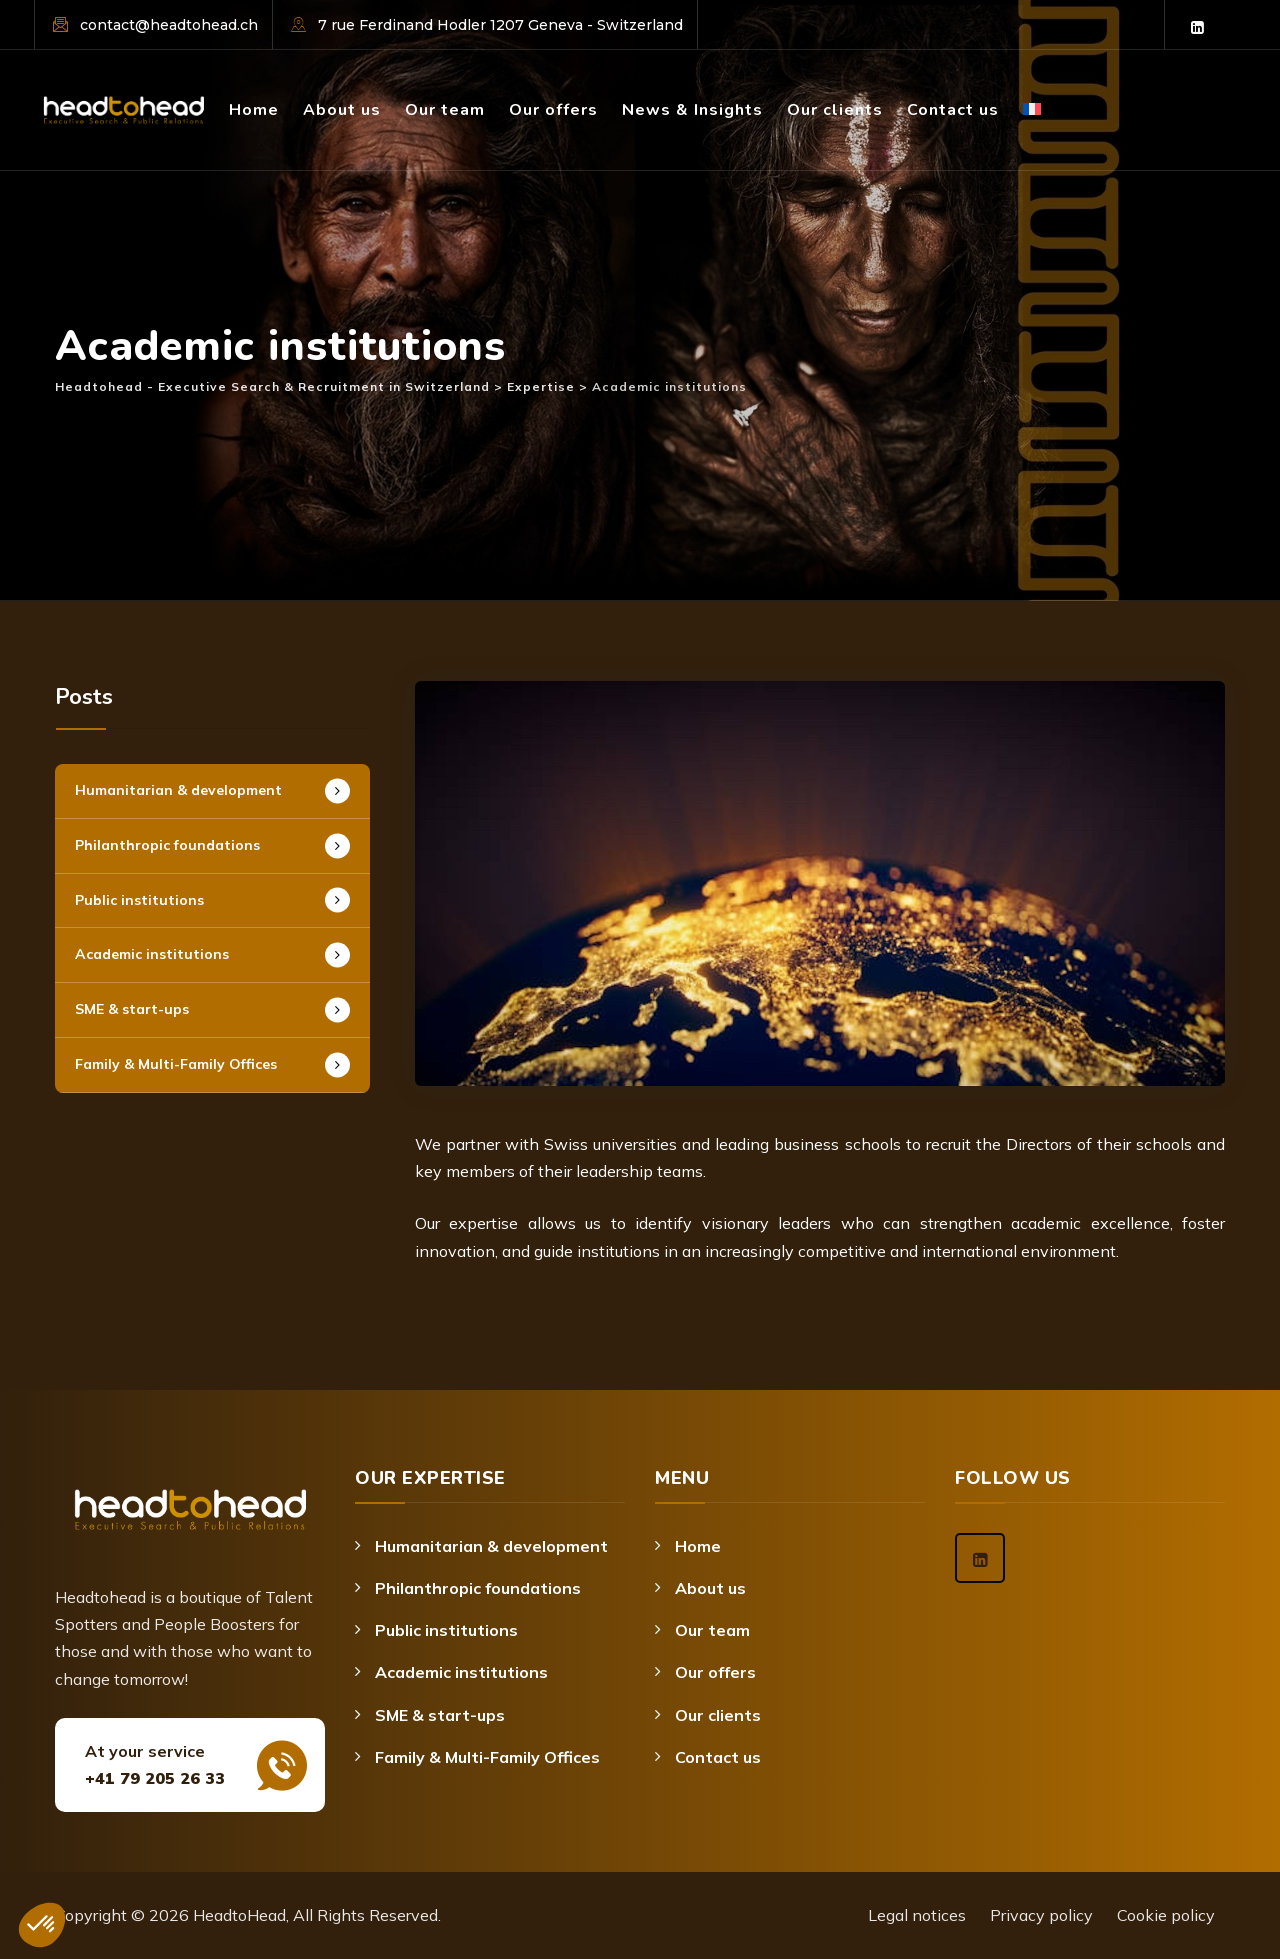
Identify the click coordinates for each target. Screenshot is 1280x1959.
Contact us (953, 110)
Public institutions (139, 900)
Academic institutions (152, 954)
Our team (445, 110)
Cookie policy (1166, 1915)
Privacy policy (1041, 1915)
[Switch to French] (1032, 82)
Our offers (553, 110)
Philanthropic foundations (167, 845)
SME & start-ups (132, 1009)
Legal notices (917, 1915)
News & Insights (692, 110)
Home (254, 110)
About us (342, 110)
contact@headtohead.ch (169, 25)
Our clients (835, 110)
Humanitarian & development (178, 790)
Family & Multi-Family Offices (176, 1064)
